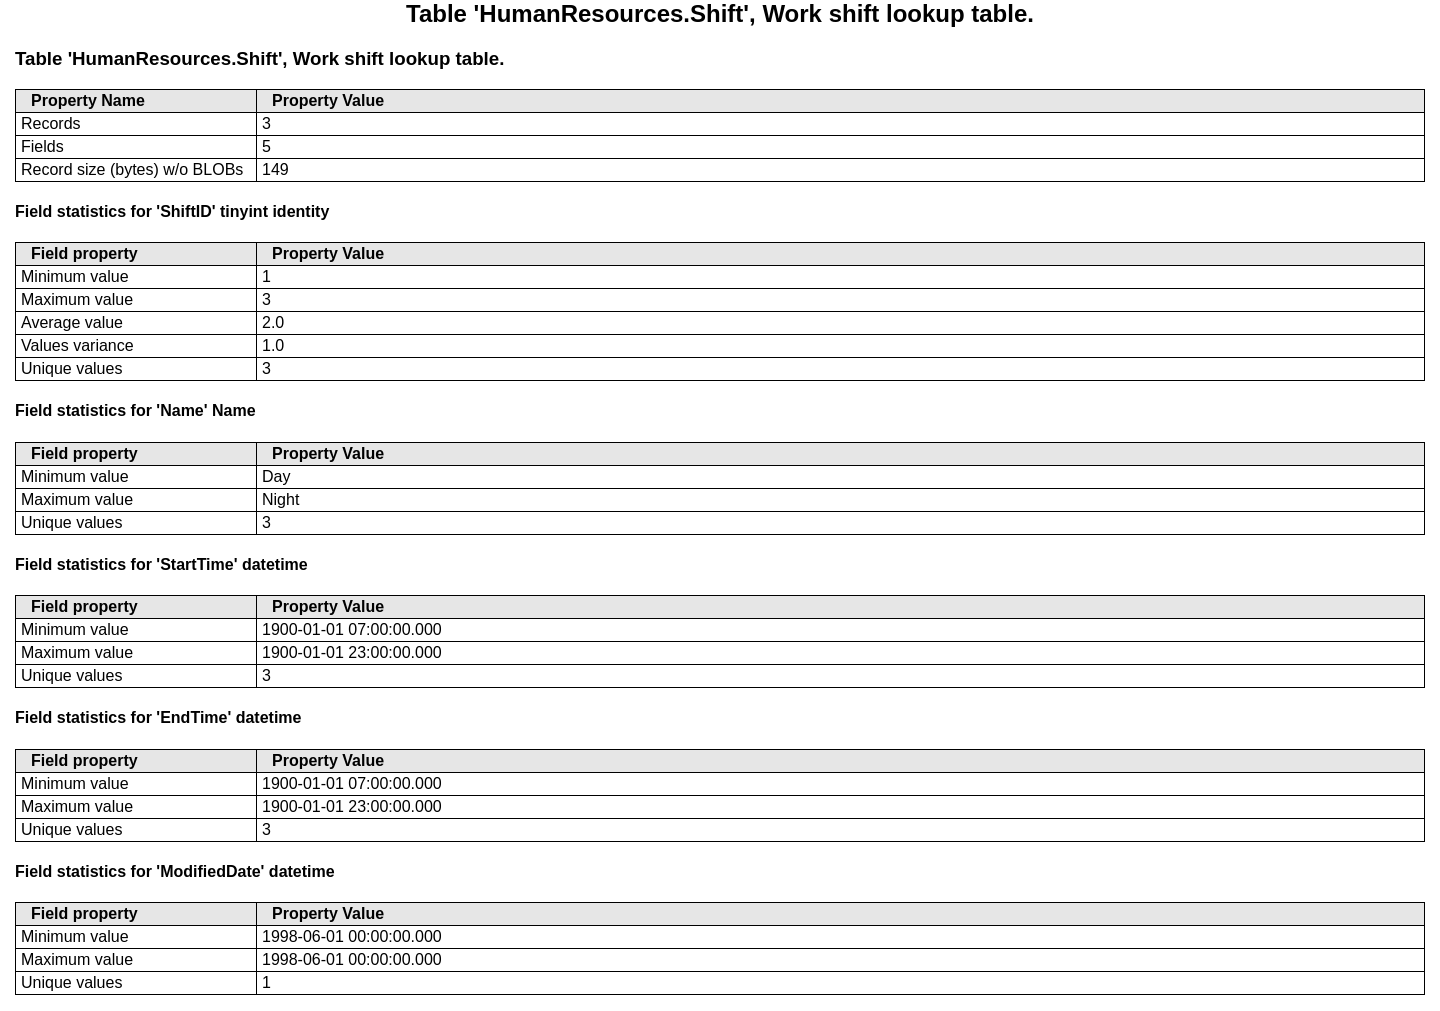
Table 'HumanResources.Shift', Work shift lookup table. (259, 58)
